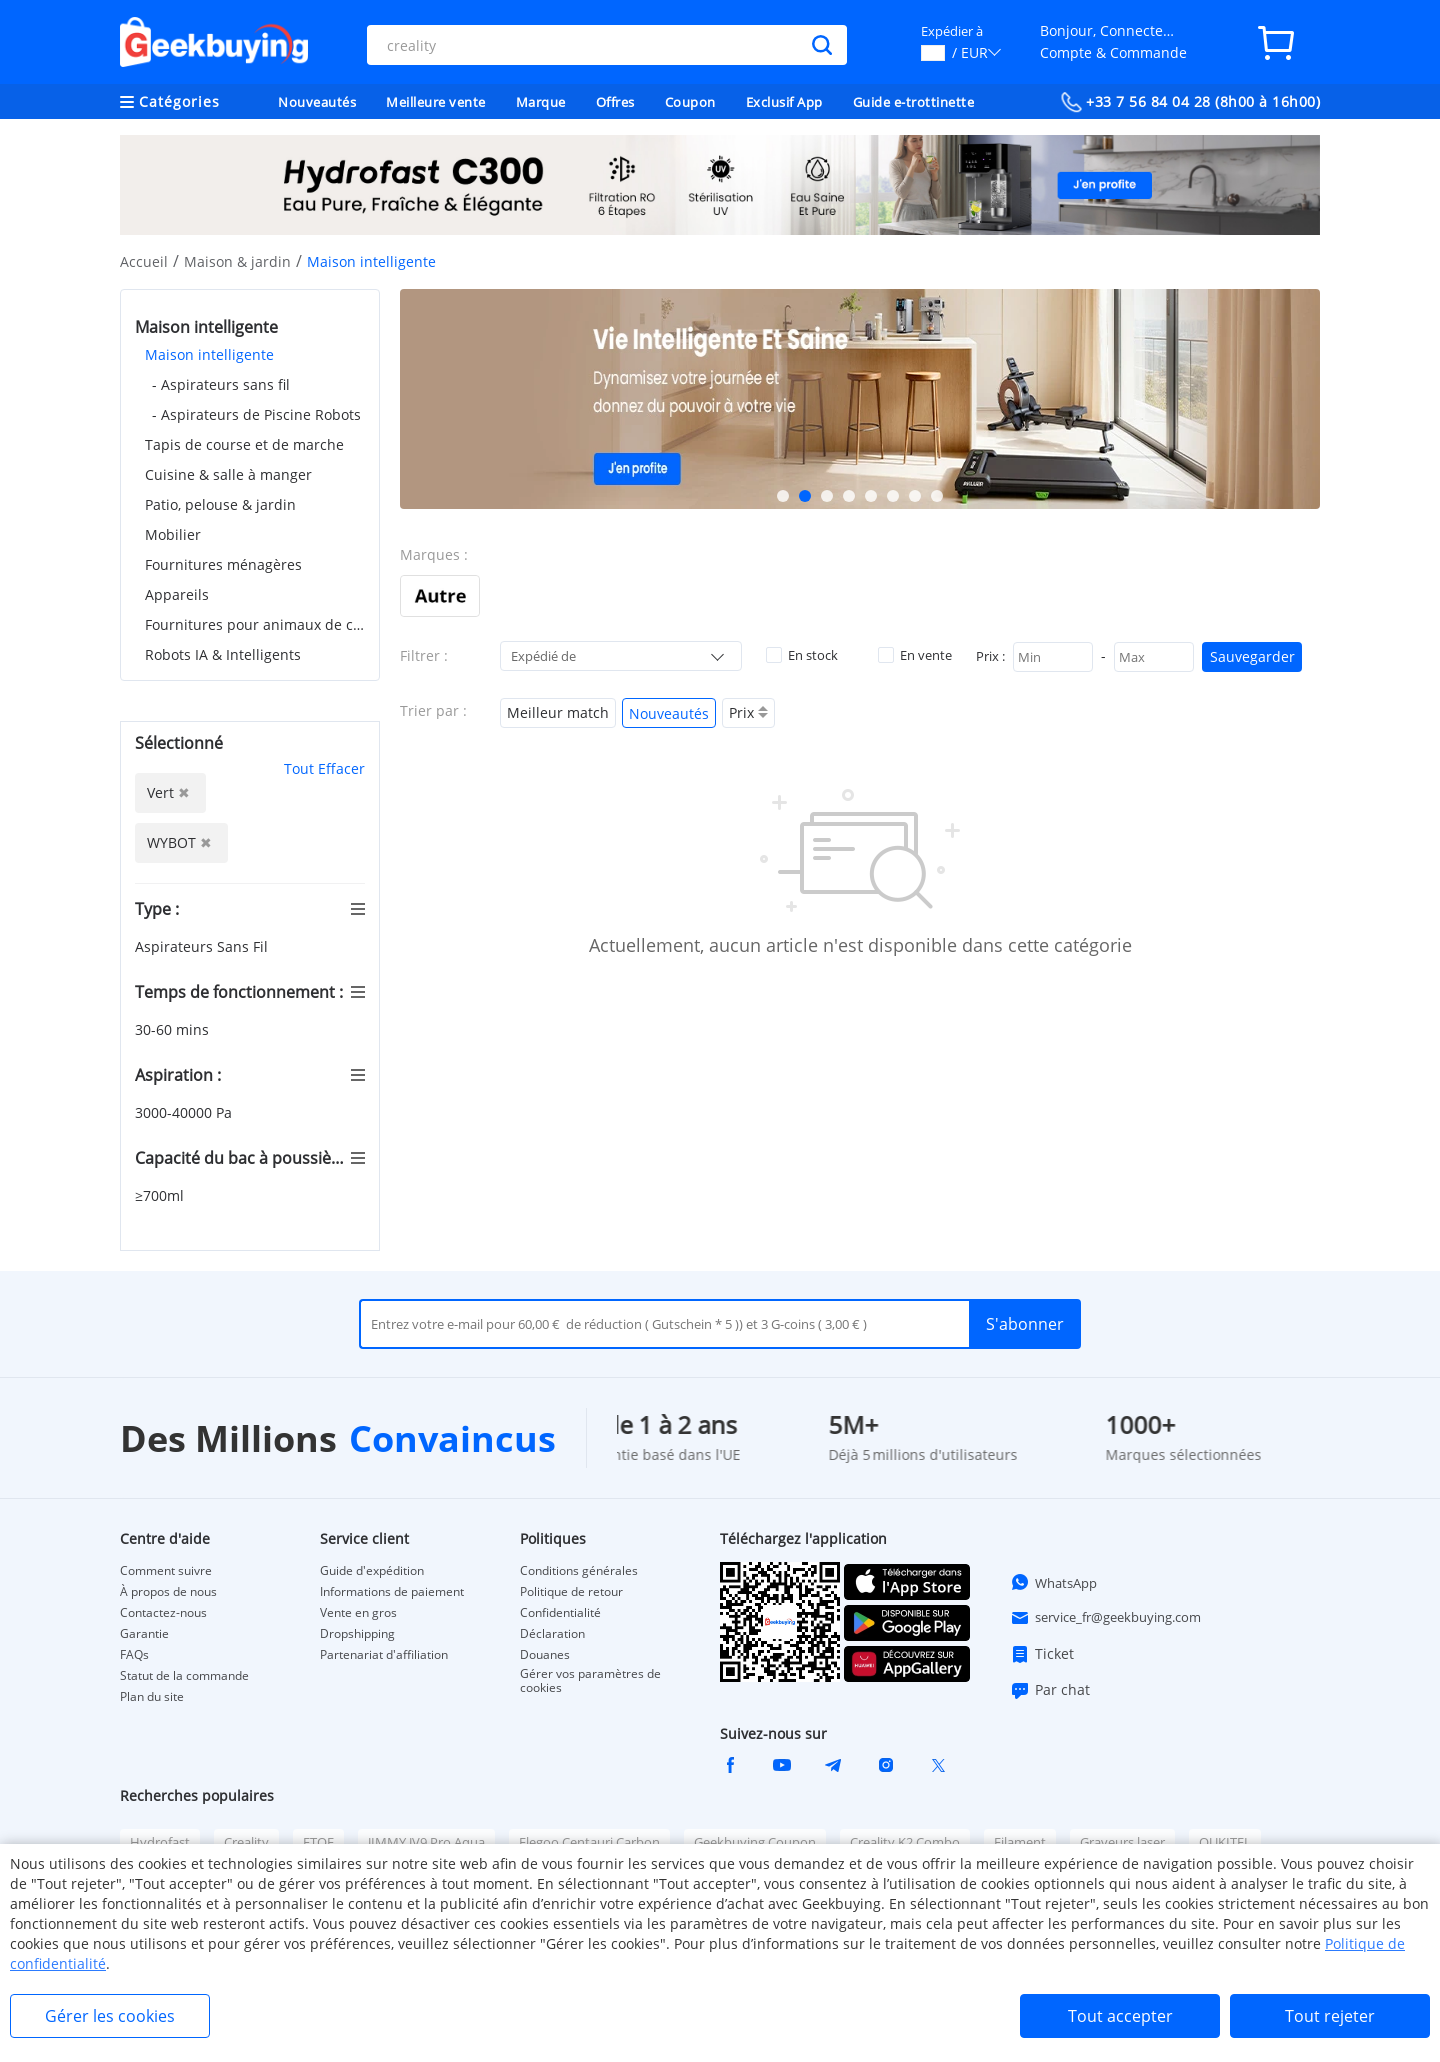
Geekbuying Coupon (755, 1842)
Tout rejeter (1330, 2016)
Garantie (144, 1634)
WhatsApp (1053, 1582)
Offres (615, 102)
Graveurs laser (1122, 1842)
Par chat (1050, 1690)
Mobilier (173, 534)
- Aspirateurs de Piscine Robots (256, 414)
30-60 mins (174, 1029)
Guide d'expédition (372, 1571)
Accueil (144, 261)
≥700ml (161, 1195)
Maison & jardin (237, 261)
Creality (246, 1842)
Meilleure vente (436, 102)
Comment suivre (166, 1571)
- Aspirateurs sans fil (221, 384)
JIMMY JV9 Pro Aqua (426, 1842)
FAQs (134, 1655)
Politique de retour (571, 1592)
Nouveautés (317, 102)
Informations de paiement (392, 1592)
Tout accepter (1120, 2016)
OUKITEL (1225, 1842)
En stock (802, 655)
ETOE (318, 1842)
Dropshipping (357, 1634)
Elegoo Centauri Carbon (589, 1842)
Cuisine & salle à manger (228, 474)
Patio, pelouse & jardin (220, 504)
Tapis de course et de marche (244, 444)
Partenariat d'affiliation (384, 1655)
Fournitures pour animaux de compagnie (255, 624)
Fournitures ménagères (223, 564)
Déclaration (552, 1634)
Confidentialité (560, 1613)
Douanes (545, 1655)
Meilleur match (558, 712)
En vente (915, 655)
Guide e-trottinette (914, 102)
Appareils (177, 594)
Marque (541, 102)
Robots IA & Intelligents (223, 654)
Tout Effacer (324, 768)
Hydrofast (160, 1842)
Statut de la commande (184, 1676)
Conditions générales (579, 1571)
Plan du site (152, 1697)
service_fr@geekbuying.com (1105, 1618)
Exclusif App (784, 102)
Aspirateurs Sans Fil (203, 946)
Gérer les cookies (110, 2016)
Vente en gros (358, 1613)
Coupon (690, 102)
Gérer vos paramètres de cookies (590, 1681)
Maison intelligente (209, 354)
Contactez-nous (163, 1613)
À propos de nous (168, 1592)
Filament (1020, 1842)
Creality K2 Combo (905, 1842)
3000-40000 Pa (185, 1112)
